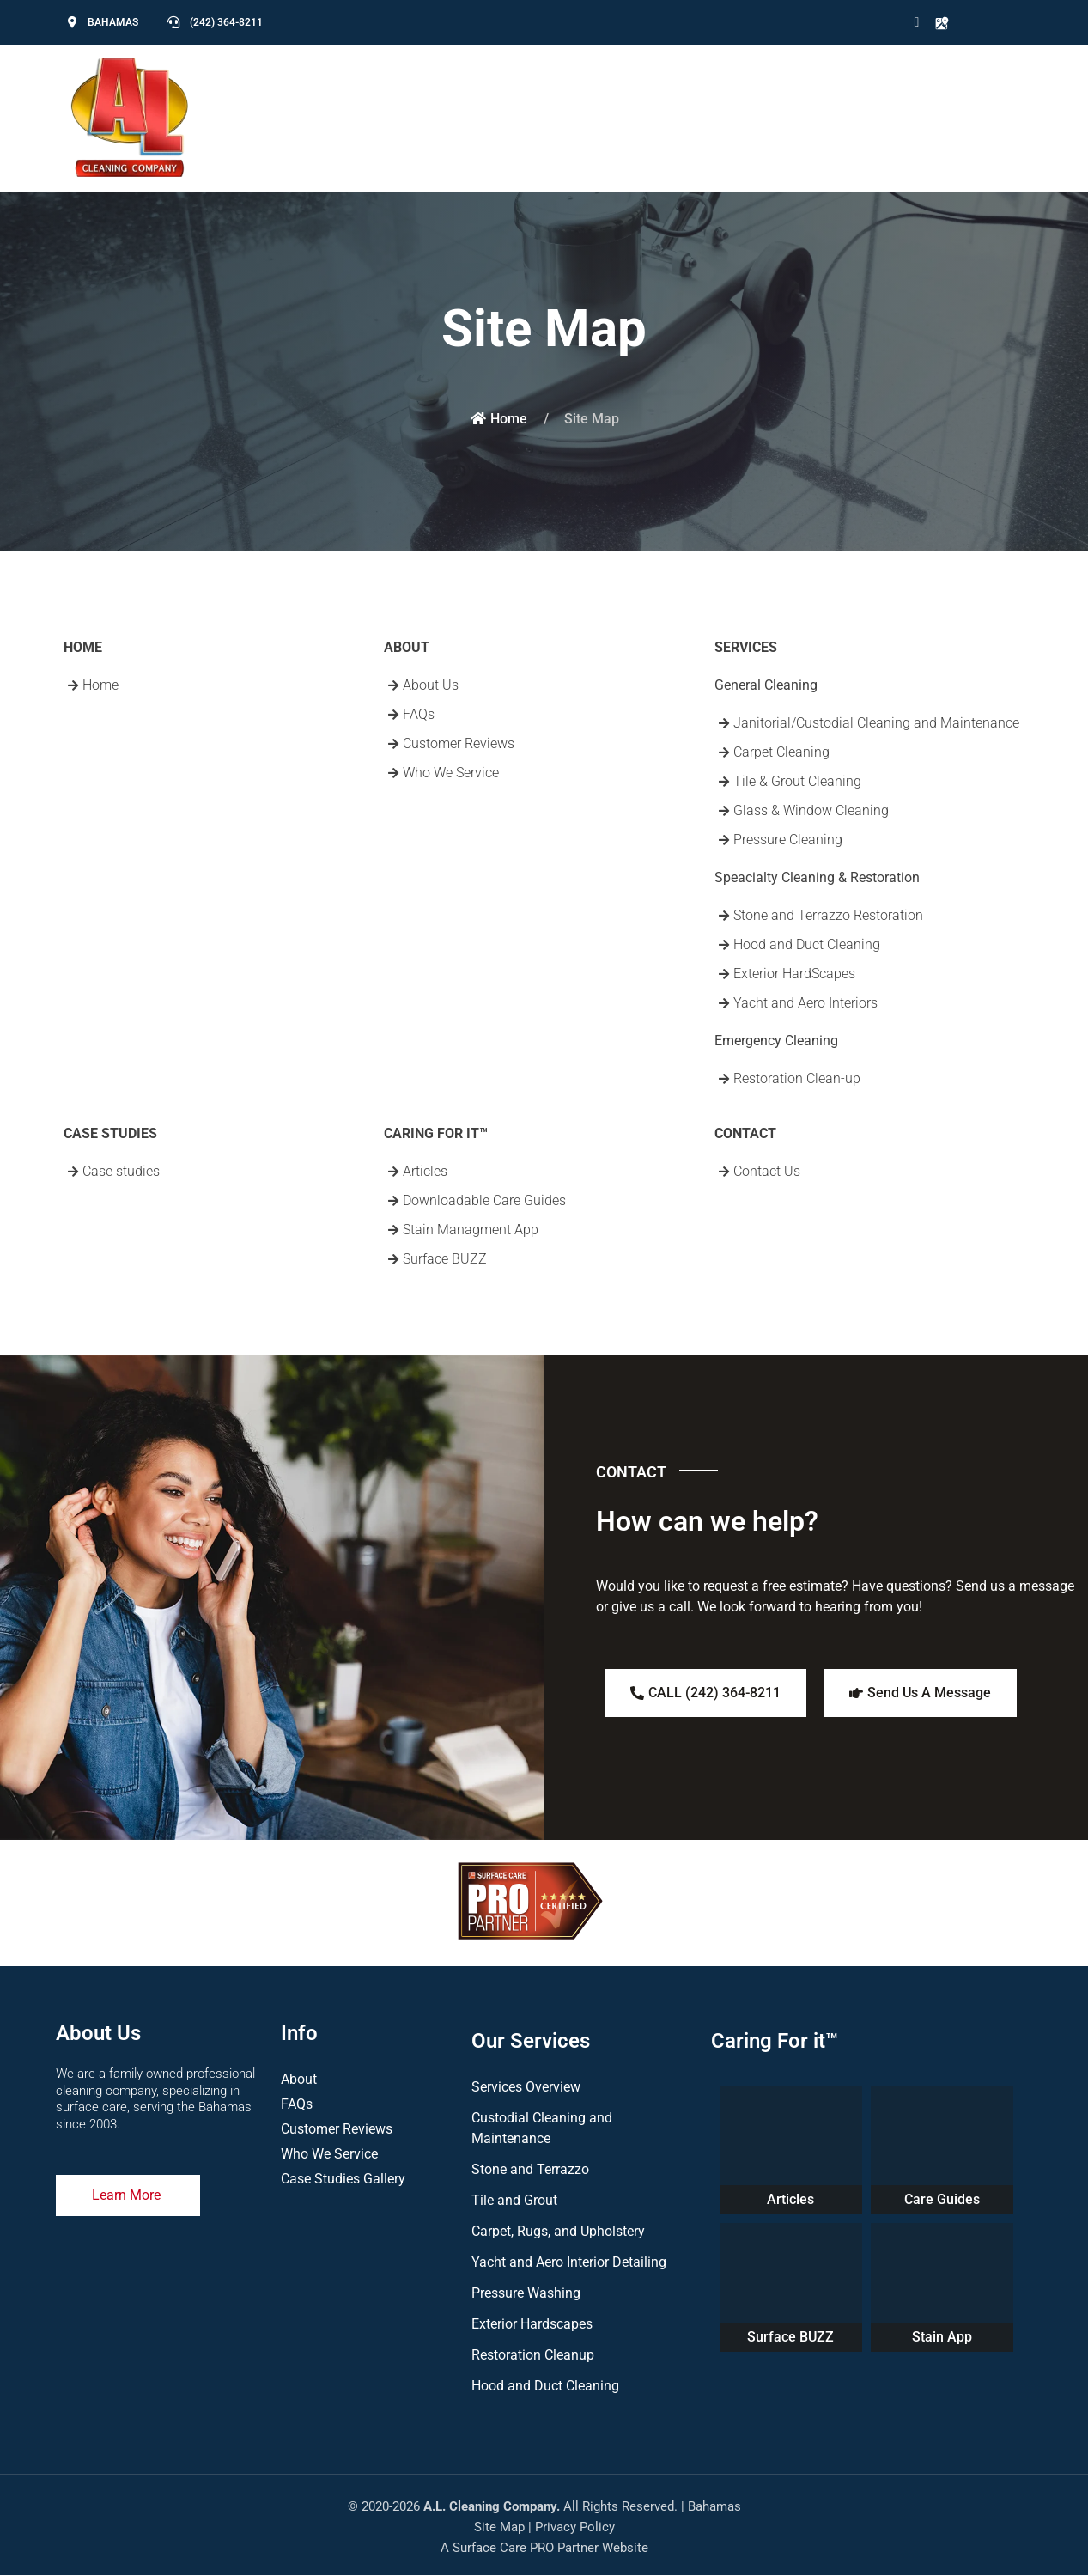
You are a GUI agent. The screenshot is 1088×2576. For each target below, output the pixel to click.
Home (499, 419)
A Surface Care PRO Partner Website (544, 2547)
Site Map (499, 2527)
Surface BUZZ (790, 2337)
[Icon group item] (910, 22)
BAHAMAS (113, 22)
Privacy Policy (575, 2527)
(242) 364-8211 (226, 22)
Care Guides (942, 2199)
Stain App (942, 2337)
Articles (790, 2199)
